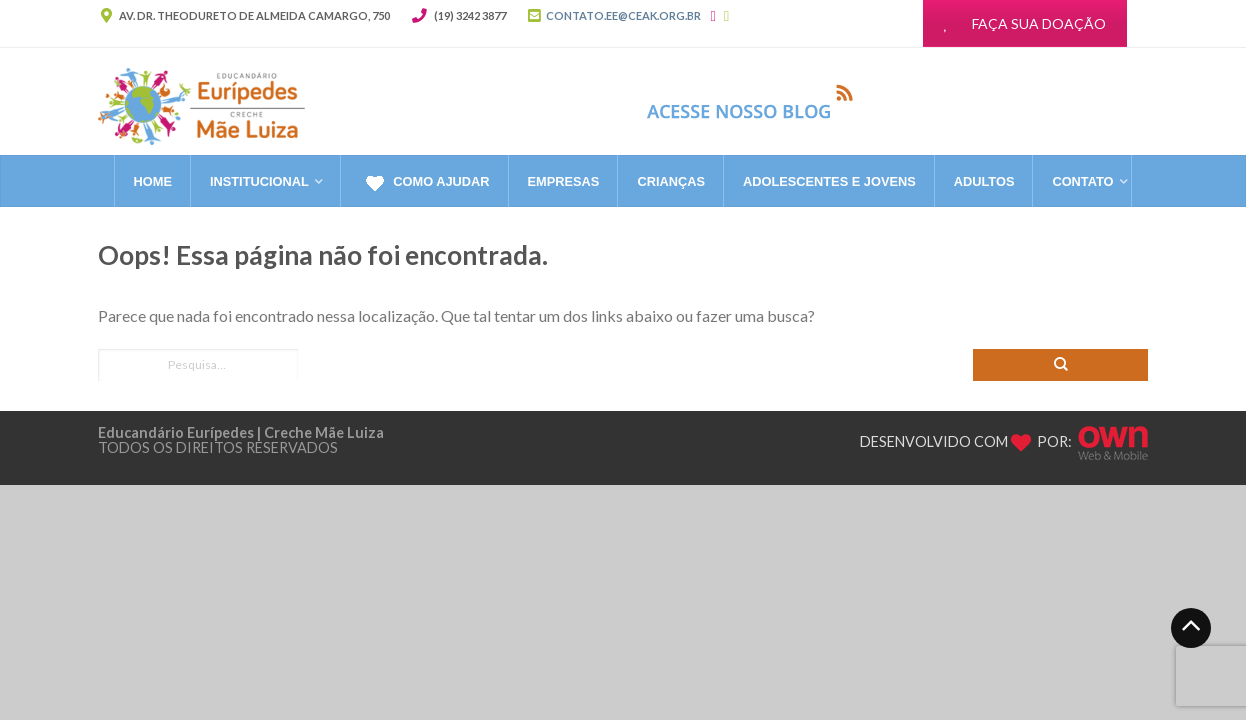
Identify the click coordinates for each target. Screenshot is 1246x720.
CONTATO (1082, 181)
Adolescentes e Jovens (829, 181)
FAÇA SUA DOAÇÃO (1025, 23)
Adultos (984, 181)
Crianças (671, 181)
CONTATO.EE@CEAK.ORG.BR (623, 15)
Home (153, 181)
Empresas (564, 181)
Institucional (259, 181)
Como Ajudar (425, 183)
